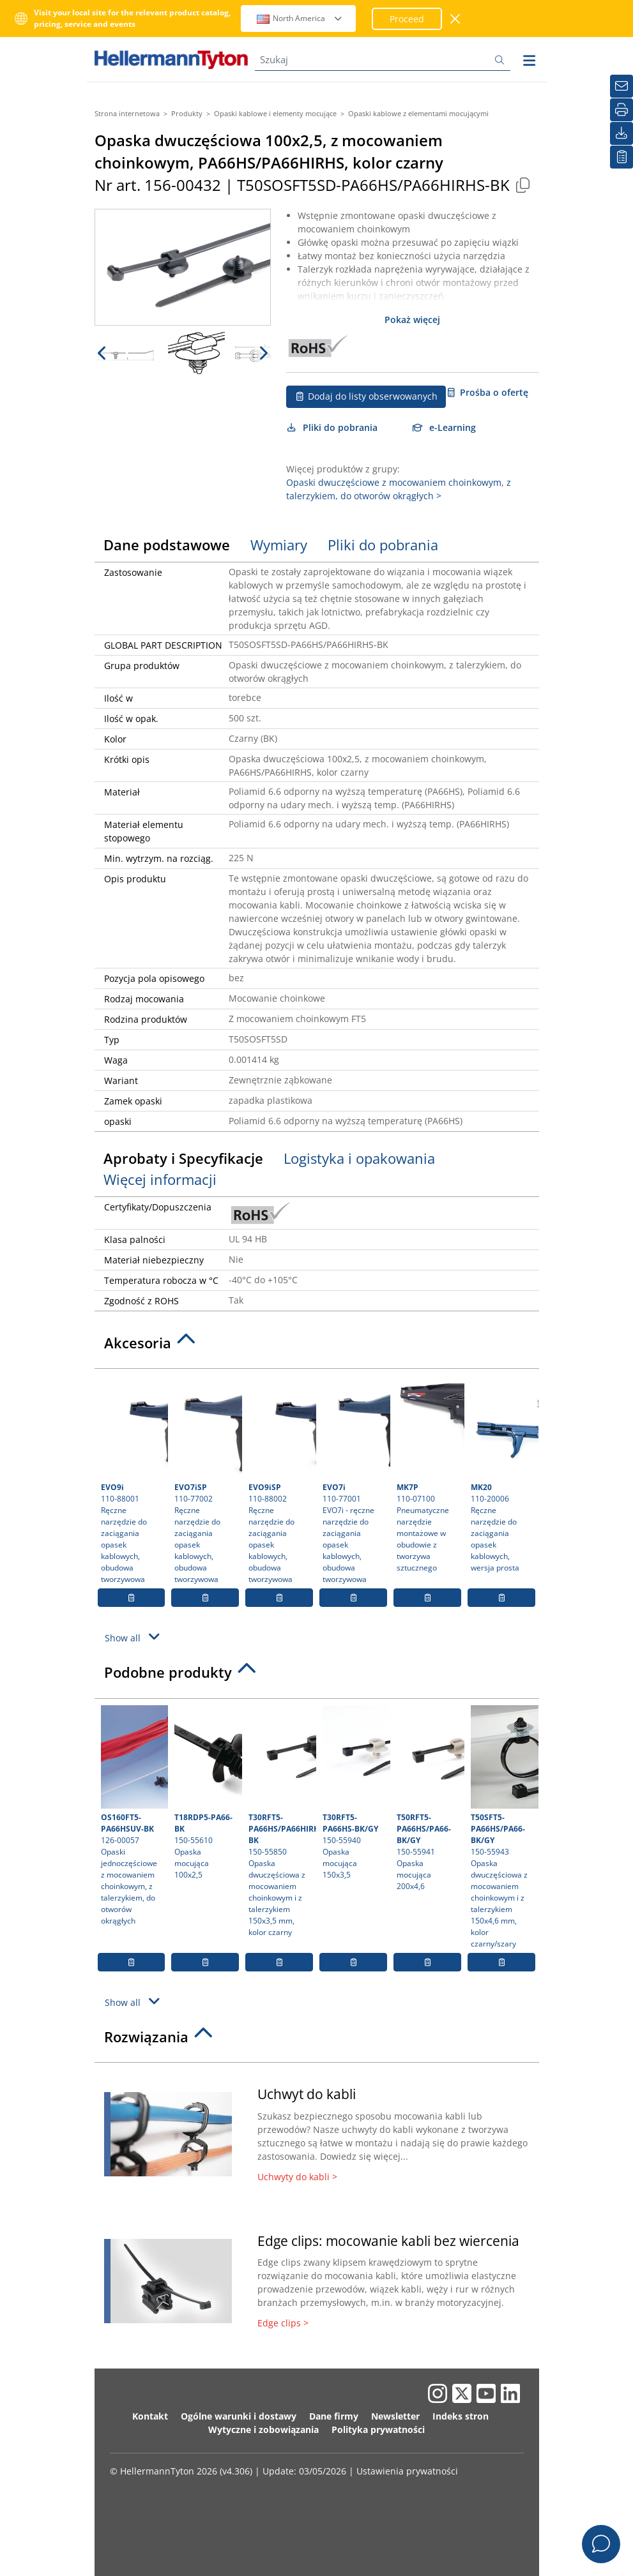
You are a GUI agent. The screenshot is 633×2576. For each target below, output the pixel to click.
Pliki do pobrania (332, 427)
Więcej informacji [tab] (160, 1179)
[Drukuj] (621, 109)
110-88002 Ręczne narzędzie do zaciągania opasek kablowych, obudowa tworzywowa (280, 1480)
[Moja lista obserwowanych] (621, 157)
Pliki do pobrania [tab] (383, 544)
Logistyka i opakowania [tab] (359, 1158)
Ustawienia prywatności (407, 2471)
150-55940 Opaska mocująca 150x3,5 (355, 1792)
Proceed (407, 19)
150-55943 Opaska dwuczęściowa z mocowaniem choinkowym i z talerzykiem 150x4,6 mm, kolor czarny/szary (503, 1827)
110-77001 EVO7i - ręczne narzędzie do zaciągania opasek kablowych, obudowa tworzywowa (355, 1480)
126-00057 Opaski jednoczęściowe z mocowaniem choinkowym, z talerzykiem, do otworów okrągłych (133, 1815)
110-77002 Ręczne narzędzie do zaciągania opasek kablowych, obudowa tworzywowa (206, 1480)
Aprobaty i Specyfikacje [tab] (183, 1158)
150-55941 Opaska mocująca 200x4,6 (429, 1798)
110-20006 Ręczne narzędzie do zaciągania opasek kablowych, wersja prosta (503, 1474)
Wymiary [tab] (278, 544)
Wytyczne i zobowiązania (263, 2429)
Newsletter (395, 2416)
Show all (134, 1636)
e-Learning (445, 427)
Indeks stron (460, 2416)
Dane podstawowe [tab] (166, 544)
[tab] (317, 1346)
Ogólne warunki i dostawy (238, 2416)
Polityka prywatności (378, 2429)
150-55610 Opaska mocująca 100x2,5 (206, 1792)
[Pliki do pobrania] (621, 133)
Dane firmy (333, 2416)
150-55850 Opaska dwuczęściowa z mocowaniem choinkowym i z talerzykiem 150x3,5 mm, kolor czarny (280, 1821)
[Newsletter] (621, 86)
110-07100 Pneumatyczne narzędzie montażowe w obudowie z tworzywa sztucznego (429, 1474)
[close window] (455, 18)
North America (300, 18)
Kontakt (150, 2416)
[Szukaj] (382, 60)
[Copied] (523, 185)
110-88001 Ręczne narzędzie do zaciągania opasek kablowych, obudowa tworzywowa (133, 1480)
